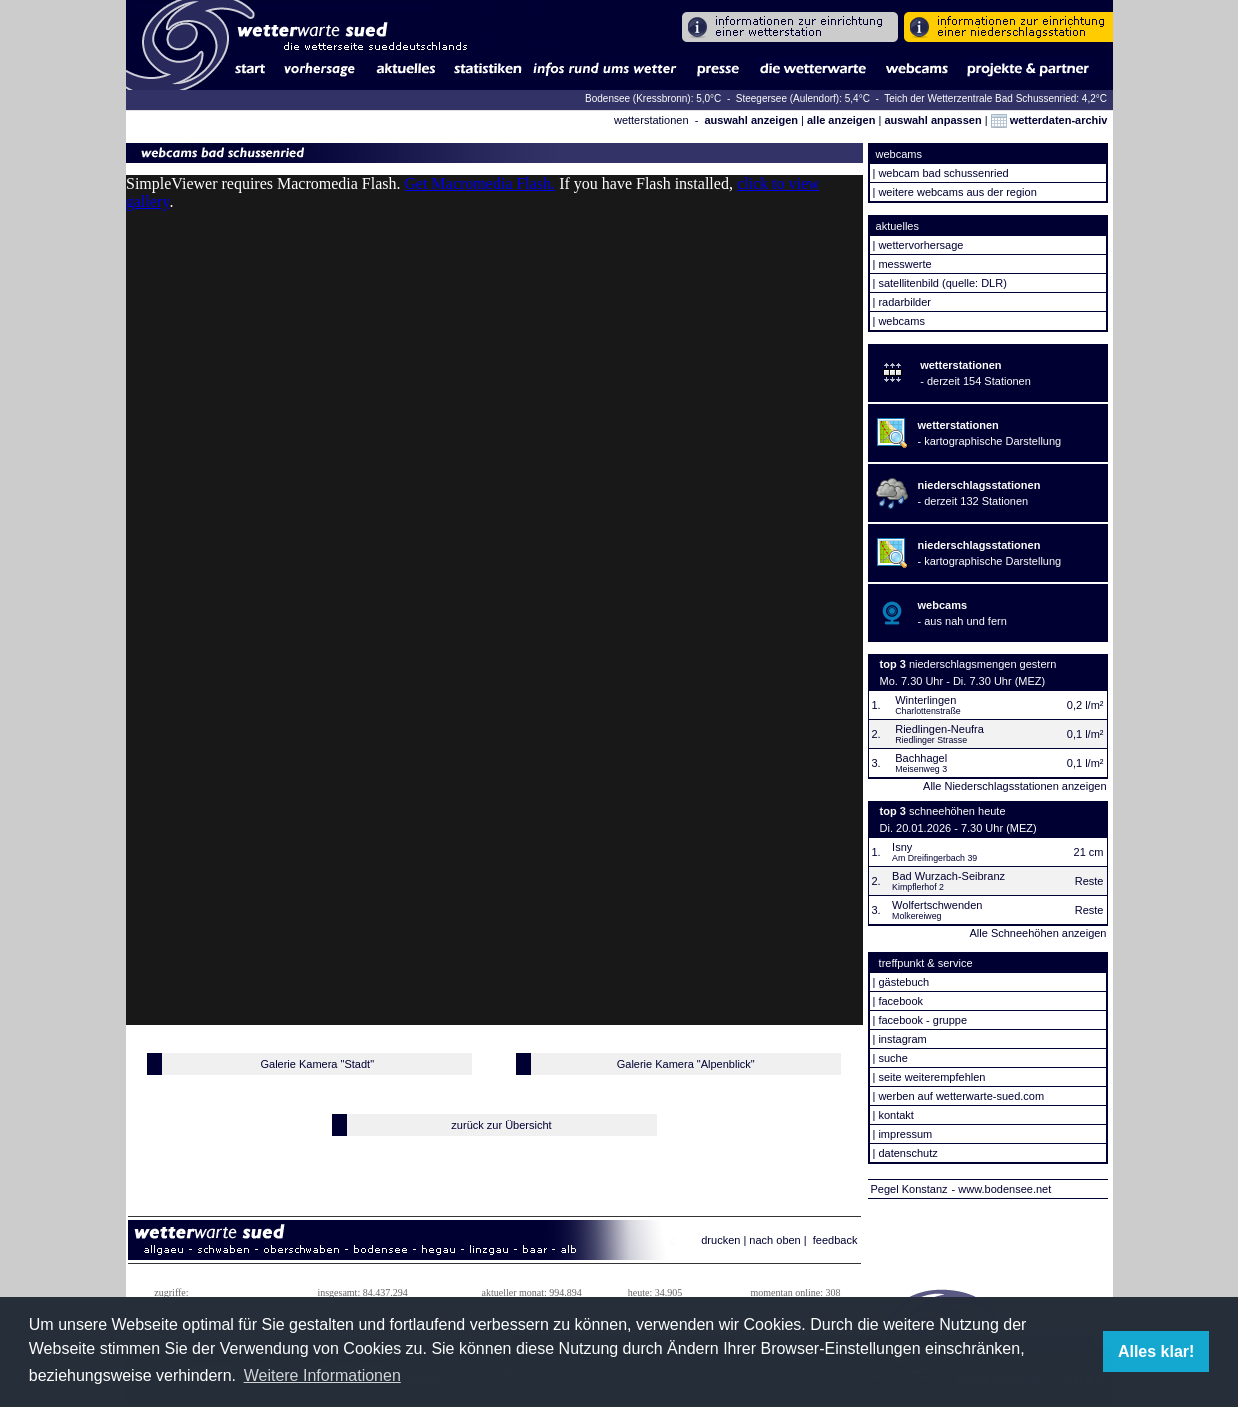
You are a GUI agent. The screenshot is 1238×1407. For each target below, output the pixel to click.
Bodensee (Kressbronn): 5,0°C (654, 98)
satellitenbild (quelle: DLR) (942, 283)
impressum (905, 1134)
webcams (901, 321)
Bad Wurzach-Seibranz (948, 876)
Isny (902, 847)
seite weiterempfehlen (931, 1077)
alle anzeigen (841, 120)
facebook (900, 1001)
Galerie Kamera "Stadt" (317, 1064)
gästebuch (903, 982)
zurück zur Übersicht (501, 1125)
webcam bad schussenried (943, 173)
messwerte (904, 264)
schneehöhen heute (957, 811)
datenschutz (907, 1153)
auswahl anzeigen (751, 120)
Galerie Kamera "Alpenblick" (686, 1064)
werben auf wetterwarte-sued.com (961, 1096)
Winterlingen (925, 700)
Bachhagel (921, 758)
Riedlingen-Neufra (939, 729)
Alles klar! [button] (1156, 1351)
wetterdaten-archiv (1049, 120)
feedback (835, 1240)
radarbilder (904, 302)
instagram (902, 1039)
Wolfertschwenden (937, 905)
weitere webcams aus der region (957, 192)
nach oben (774, 1240)
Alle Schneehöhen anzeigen (1037, 933)
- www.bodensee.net (1002, 1189)
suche (892, 1058)
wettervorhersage (920, 245)
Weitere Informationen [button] (322, 1375)
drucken (720, 1240)
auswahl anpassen (932, 120)
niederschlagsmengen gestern (982, 664)
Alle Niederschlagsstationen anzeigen (1014, 786)
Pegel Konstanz (909, 1189)
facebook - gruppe (922, 1020)
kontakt (895, 1115)
